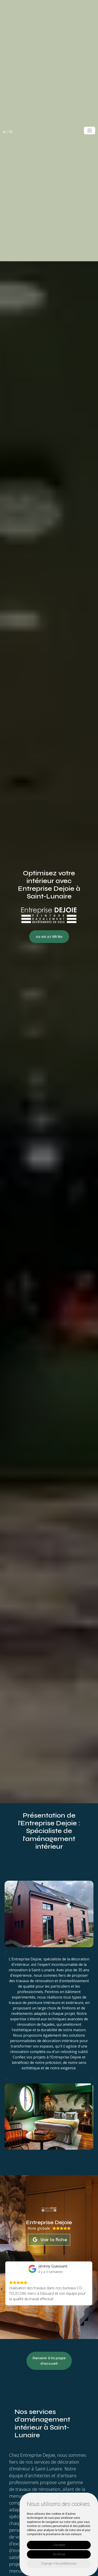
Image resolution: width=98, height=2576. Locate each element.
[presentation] (1, 2288)
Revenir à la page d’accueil (49, 2361)
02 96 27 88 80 (49, 936)
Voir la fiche (50, 2240)
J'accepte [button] (59, 2545)
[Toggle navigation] (89, 130)
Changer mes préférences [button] (59, 2563)
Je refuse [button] (59, 2554)
